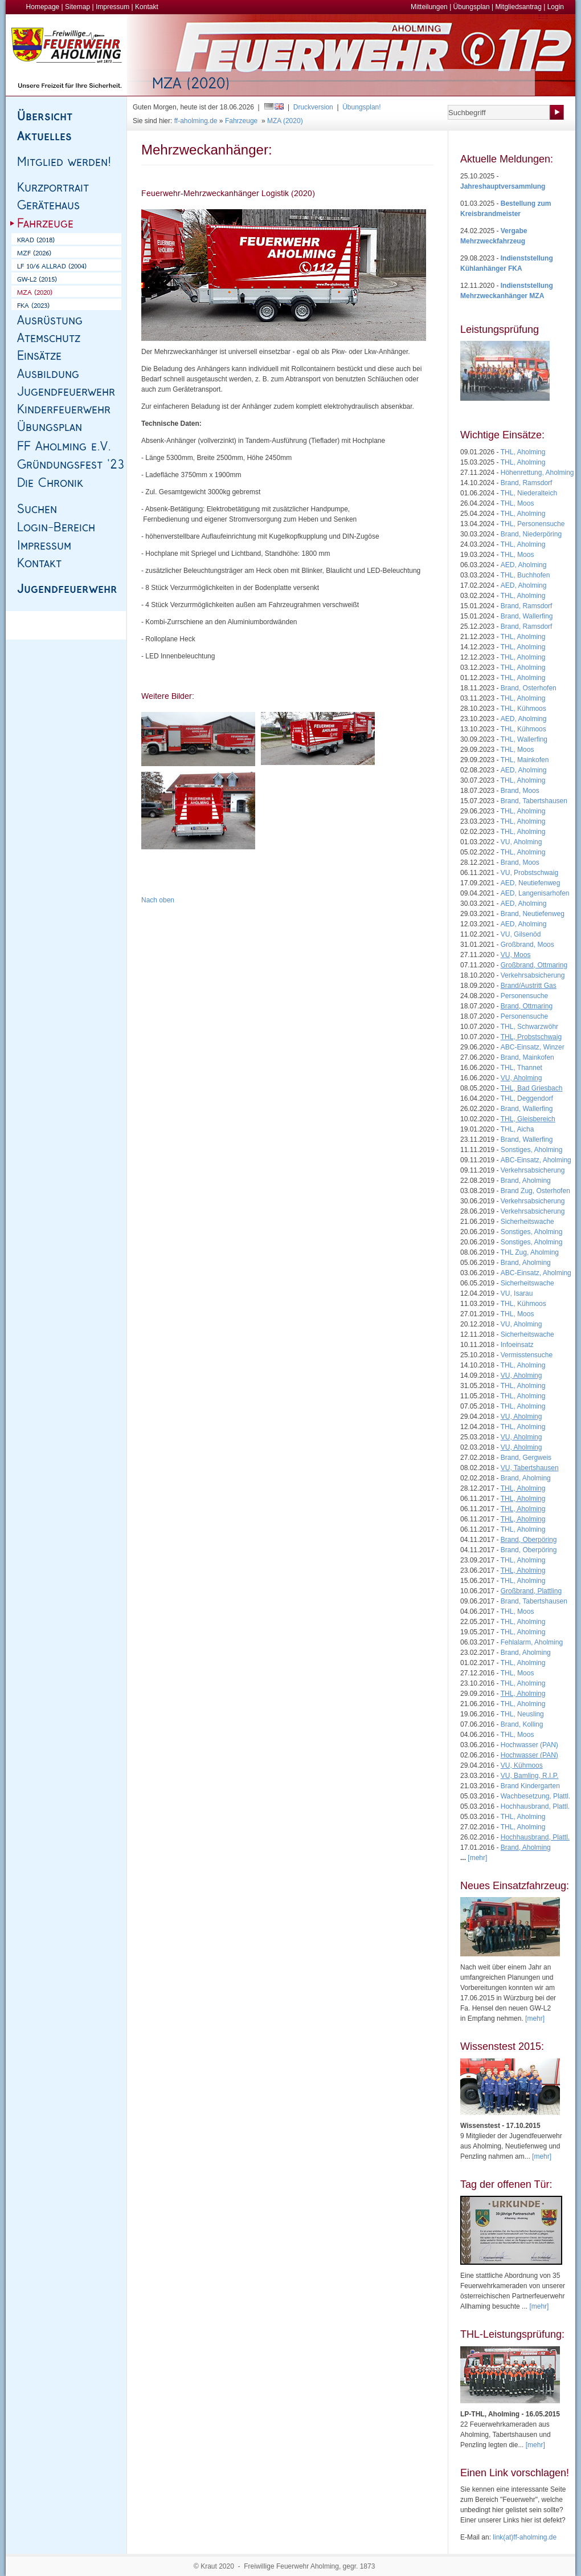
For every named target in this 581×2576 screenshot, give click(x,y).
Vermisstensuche (527, 1355)
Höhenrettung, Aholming (537, 473)
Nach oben (157, 900)
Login (555, 7)
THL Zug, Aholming (530, 1252)
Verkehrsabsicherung (533, 975)
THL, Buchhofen (525, 575)
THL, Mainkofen (525, 760)
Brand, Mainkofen (527, 1057)
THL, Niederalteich (529, 493)
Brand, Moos (520, 791)
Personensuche (524, 996)
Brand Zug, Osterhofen (535, 1191)
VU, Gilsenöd (521, 934)
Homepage (43, 7)
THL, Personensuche (533, 524)
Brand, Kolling (522, 1724)
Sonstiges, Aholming (532, 1150)
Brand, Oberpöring (529, 1550)
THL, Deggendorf (527, 1098)
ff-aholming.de (196, 121)
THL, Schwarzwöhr (529, 1027)
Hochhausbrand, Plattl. (535, 1806)
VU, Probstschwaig (529, 873)
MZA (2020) (285, 121)
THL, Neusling (522, 1714)
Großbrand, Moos (527, 945)
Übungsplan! (361, 107)
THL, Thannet (521, 1068)
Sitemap (77, 7)
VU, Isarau (517, 1293)
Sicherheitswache (527, 1222)
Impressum (112, 7)
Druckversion (313, 107)
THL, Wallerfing (524, 739)
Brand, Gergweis (526, 1458)
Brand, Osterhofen (529, 688)
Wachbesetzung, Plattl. (535, 1796)
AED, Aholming (524, 565)
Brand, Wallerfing (527, 616)
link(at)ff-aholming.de (525, 2537)
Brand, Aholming (526, 1181)
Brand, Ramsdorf (527, 483)
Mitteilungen (429, 7)
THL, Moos (517, 503)
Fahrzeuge (241, 121)
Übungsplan (471, 7)
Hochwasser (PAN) (529, 1745)
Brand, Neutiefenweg (532, 914)
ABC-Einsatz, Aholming (536, 1160)
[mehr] (535, 2018)
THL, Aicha (517, 1129)
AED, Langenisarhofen (535, 893)
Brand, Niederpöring (531, 534)
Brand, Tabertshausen (534, 801)
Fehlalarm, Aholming (532, 1642)
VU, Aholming (521, 842)
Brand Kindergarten (530, 1786)
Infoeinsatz (517, 1345)
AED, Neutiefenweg (530, 883)
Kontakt (146, 7)
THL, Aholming (523, 452)
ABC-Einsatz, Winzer (532, 1047)
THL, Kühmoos (523, 709)
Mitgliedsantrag (518, 7)
